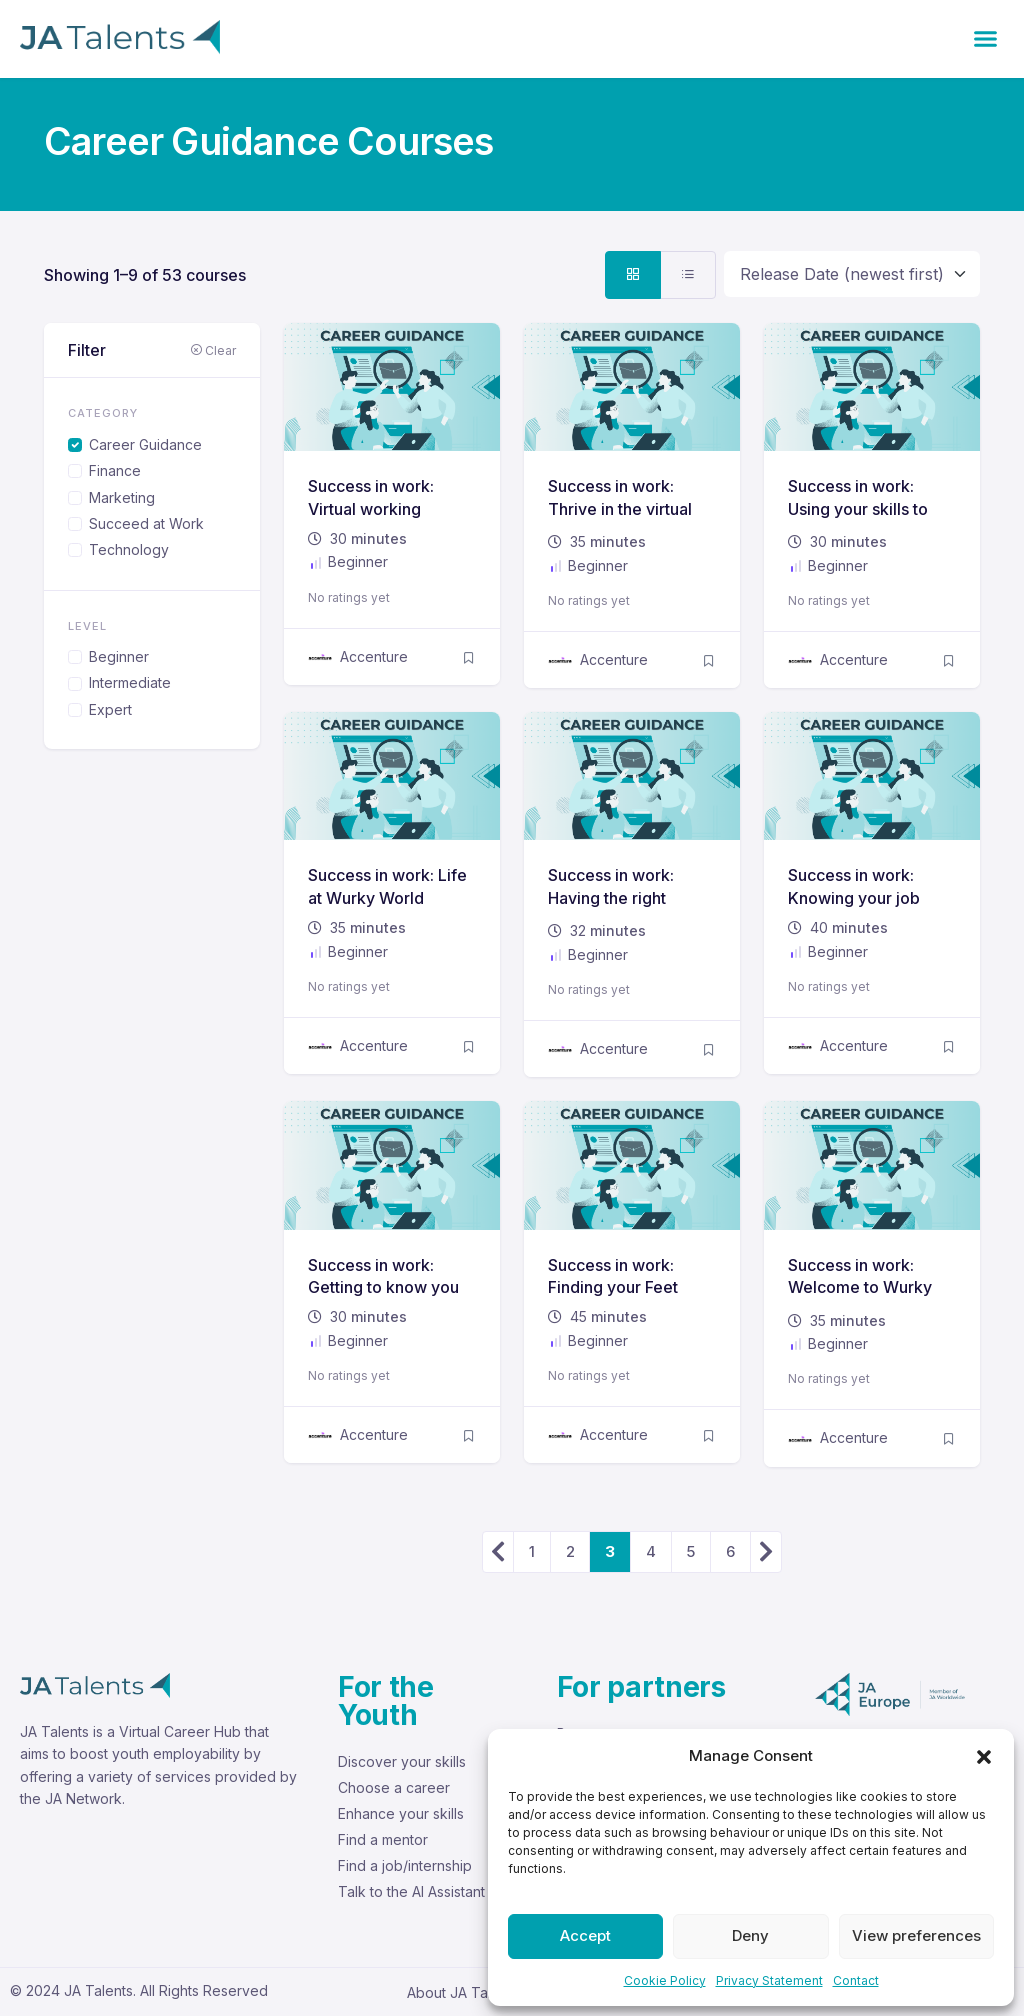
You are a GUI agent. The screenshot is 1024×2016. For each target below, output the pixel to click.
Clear (213, 350)
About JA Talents (463, 1992)
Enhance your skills (401, 1813)
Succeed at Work (146, 523)
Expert (110, 709)
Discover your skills (402, 1761)
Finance (115, 470)
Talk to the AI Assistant (411, 1891)
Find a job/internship (405, 1865)
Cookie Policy (665, 1980)
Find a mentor (383, 1839)
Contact (856, 1980)
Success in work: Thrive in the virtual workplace (620, 508)
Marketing (122, 497)
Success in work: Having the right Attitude (611, 897)
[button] (984, 1756)
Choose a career (394, 1787)
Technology (129, 549)
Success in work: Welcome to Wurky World (860, 1287)
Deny (750, 1935)
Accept (585, 1935)
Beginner (119, 656)
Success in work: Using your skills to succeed (858, 508)
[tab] (633, 275)
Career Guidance (145, 444)
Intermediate (130, 682)
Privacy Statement (769, 1980)
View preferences (916, 1935)
